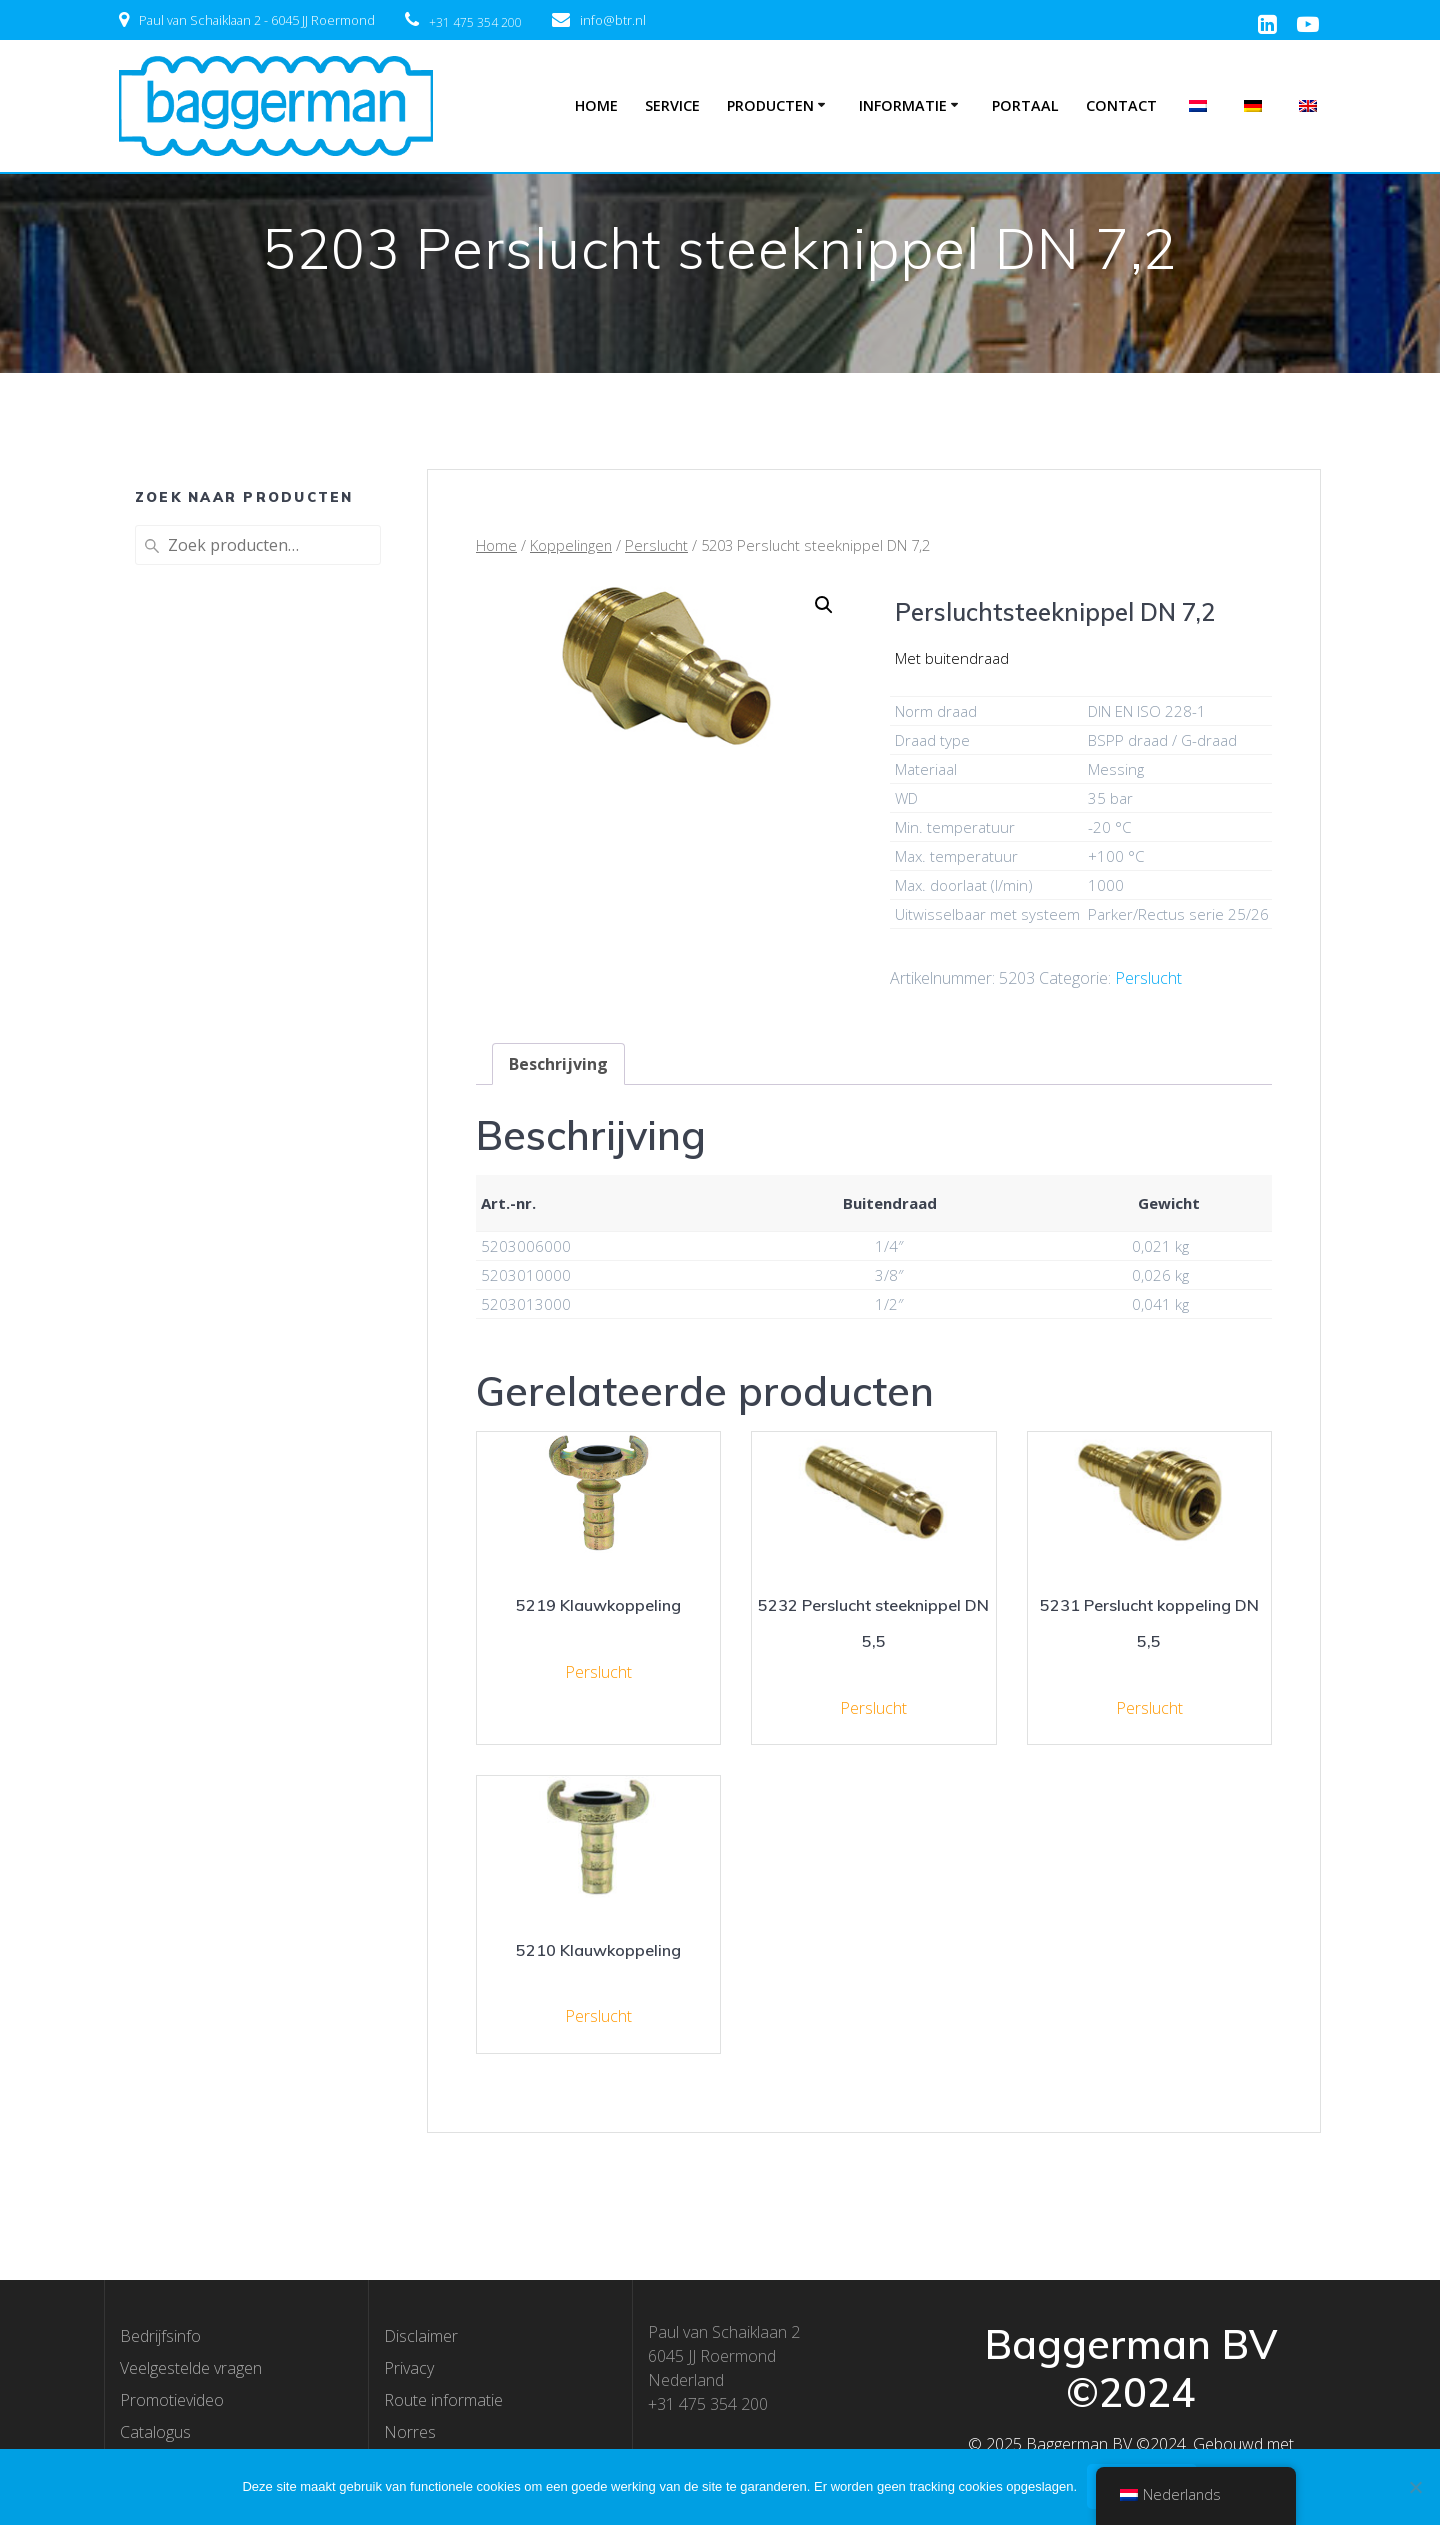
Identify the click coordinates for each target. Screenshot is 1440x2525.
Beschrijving (558, 1064)
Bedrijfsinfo (160, 2336)
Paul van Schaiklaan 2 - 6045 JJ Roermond (257, 20)
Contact (1121, 105)
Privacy (409, 2368)
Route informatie (443, 2400)
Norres (410, 2432)
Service (672, 105)
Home (596, 105)
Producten (770, 105)
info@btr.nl (613, 20)
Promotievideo (172, 2400)
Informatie (903, 105)
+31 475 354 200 (475, 22)
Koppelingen (571, 545)
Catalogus (155, 2432)
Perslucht (656, 545)
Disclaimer (421, 2336)
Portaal (1025, 105)
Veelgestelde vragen (191, 2368)
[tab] (558, 1064)
